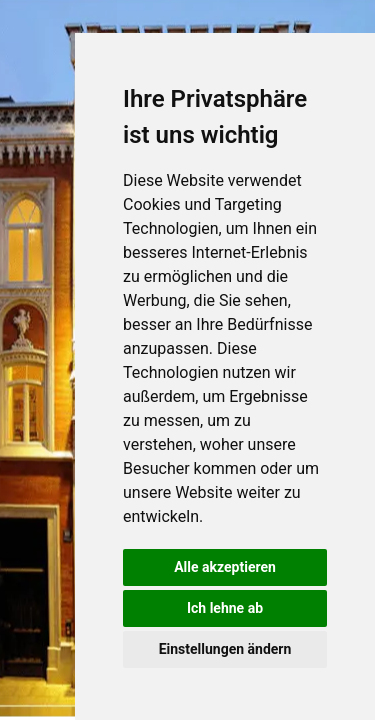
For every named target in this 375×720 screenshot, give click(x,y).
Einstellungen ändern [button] (225, 649)
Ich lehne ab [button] (225, 608)
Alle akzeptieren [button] (225, 567)
